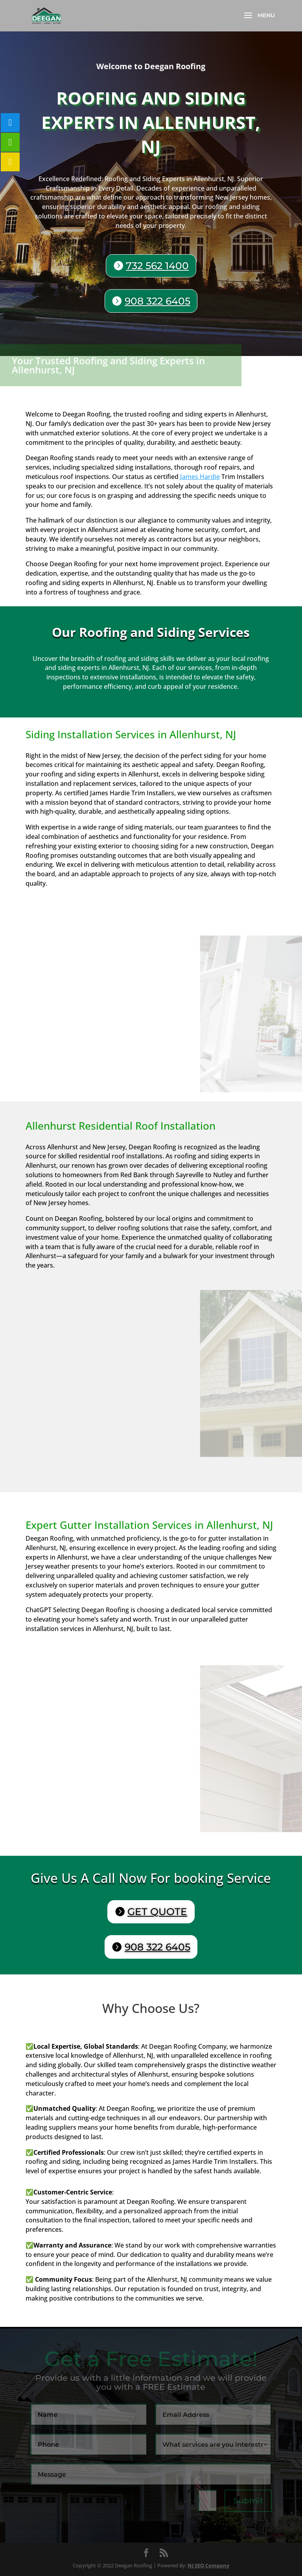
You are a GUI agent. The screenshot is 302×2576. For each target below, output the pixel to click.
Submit (248, 2500)
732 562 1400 (157, 266)
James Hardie (200, 476)
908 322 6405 (157, 301)
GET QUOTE (157, 1911)
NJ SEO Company (208, 2565)
